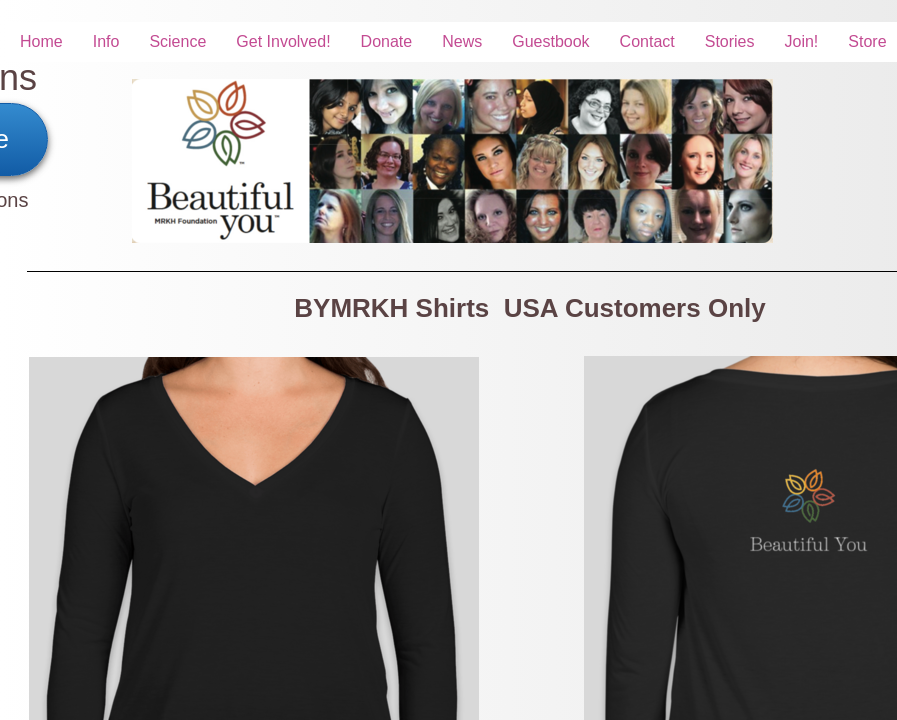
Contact (647, 41)
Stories (730, 41)
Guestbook (550, 41)
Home (41, 41)
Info (106, 41)
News (462, 41)
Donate (387, 41)
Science (177, 41)
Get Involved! (283, 41)
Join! (802, 41)
